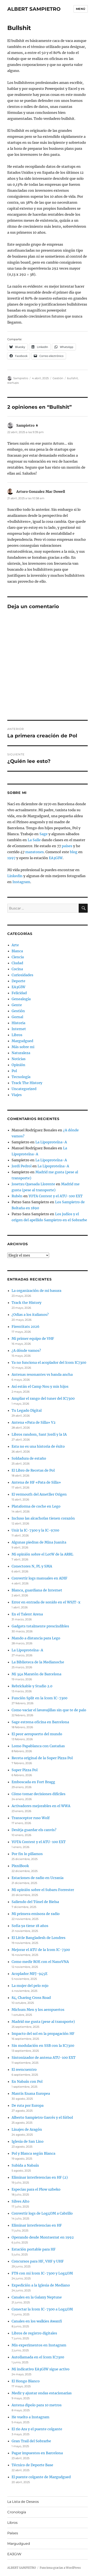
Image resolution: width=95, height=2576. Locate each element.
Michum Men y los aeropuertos (38, 2009)
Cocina (17, 969)
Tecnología (21, 1077)
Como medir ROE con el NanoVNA (40, 1961)
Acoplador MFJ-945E (29, 1973)
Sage (43, 834)
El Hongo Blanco (26, 2381)
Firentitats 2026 (25, 1326)
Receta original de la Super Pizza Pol (42, 1758)
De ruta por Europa (28, 2105)
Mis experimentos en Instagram (39, 2345)
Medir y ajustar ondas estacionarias (42, 2393)
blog (73, 852)
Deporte (18, 981)
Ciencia (18, 957)
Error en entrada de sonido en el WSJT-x (46, 1602)
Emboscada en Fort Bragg (33, 1782)
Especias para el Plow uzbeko (36, 2189)
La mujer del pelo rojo (30, 1985)
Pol (14, 1071)
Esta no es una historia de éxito (38, 1446)
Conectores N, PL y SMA (32, 1566)
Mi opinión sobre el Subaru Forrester (43, 1890)
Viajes (17, 1095)
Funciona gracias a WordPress (60, 2568)
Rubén (17, 1196)
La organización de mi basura (36, 1290)
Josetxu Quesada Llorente (33, 1184)
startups (13, 382)
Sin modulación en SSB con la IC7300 (43, 2045)
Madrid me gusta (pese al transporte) (43, 2021)
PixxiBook (20, 1866)
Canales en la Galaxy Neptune (37, 2297)
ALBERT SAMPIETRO (33, 9)
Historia (18, 1023)
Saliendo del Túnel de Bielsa (35, 1902)
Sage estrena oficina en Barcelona (40, 1722)
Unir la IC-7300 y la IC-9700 (35, 1530)
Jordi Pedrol (22, 1166)
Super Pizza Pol (25, 1770)
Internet (19, 1029)
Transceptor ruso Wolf (31, 1818)
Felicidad (19, 993)
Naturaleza (21, 1053)
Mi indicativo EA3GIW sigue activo (40, 2369)
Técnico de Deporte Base (32, 2465)
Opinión (18, 1065)
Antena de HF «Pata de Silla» (36, 1482)
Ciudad (17, 963)
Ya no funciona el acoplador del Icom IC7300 (49, 1362)
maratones (34, 852)
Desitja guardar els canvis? (34, 1830)
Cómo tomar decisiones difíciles (38, 1794)
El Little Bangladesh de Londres (38, 1938)
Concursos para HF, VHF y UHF (38, 2261)
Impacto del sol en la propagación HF (43, 2033)
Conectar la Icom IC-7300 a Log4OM (42, 2309)
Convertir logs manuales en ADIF (39, 1578)
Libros (17, 1035)
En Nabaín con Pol (27, 2081)
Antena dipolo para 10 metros (37, 2405)
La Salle (34, 840)
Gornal (17, 1017)
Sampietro (20, 378)
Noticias (19, 1059)
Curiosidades (22, 975)
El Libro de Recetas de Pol (33, 1470)
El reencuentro (24, 2069)
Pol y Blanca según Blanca (33, 2153)
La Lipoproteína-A (51, 1142)
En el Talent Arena (27, 1614)
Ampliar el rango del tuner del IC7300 (43, 1398)
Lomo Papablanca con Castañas (38, 1746)
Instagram (21, 882)
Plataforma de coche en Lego (36, 1506)
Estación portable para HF (34, 2249)
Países (12, 2533)
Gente (17, 1005)
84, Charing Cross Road (31, 1997)
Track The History (27, 1083)
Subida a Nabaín (25, 2165)
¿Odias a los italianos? (30, 1314)
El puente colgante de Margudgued (41, 2477)
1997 (11, 858)
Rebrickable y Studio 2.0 (32, 1686)
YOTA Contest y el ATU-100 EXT (56, 1196)
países (67, 846)
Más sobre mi (23, 1047)
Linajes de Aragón (27, 2129)
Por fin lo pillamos (27, 1854)
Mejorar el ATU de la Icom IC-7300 (41, 1950)
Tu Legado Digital (27, 1410)
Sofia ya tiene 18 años (30, 1926)
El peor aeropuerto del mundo (37, 1734)
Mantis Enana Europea (31, 2093)
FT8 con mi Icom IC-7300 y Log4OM (42, 2273)
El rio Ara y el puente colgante (37, 2429)
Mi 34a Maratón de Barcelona (36, 1674)
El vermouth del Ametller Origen (39, 1494)
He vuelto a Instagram (30, 2417)
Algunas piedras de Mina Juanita (39, 1542)
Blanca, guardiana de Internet (37, 1590)
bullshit (72, 378)
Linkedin (15, 876)
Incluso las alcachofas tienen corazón (43, 1518)
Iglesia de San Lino (28, 2141)
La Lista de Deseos (23, 2502)
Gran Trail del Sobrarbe (31, 2441)
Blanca (17, 951)
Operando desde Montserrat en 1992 (43, 2237)
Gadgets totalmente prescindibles (40, 1626)
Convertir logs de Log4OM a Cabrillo (42, 2213)
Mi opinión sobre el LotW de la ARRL (42, 1554)
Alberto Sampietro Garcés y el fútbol (42, 2117)
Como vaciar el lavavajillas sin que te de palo (49, 1710)
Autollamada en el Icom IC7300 (38, 2357)
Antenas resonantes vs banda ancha (42, 1374)
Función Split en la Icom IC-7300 (39, 1698)
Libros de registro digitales (34, 2333)
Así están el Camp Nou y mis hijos (40, 1386)
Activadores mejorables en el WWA (41, 1806)
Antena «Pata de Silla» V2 (34, 1422)
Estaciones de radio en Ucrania (37, 1878)
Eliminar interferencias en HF (37, 2225)
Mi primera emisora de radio (36, 1914)
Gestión (58, 378)
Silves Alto (20, 2201)
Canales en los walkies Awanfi (37, 2321)
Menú (80, 8)
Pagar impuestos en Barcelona (37, 2453)
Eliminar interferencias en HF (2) (40, 2177)
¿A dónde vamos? (26, 1350)
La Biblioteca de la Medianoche (38, 1662)
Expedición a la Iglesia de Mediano (41, 2285)
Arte (15, 945)
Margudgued (22, 1041)
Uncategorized (24, 1089)
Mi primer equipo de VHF (33, 1338)
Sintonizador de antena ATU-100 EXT (43, 2057)
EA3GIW (56, 858)
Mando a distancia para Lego (36, 1638)
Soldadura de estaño (29, 1458)
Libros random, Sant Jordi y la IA (39, 1434)
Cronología (16, 2512)
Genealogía (21, 999)
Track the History (26, 1302)
